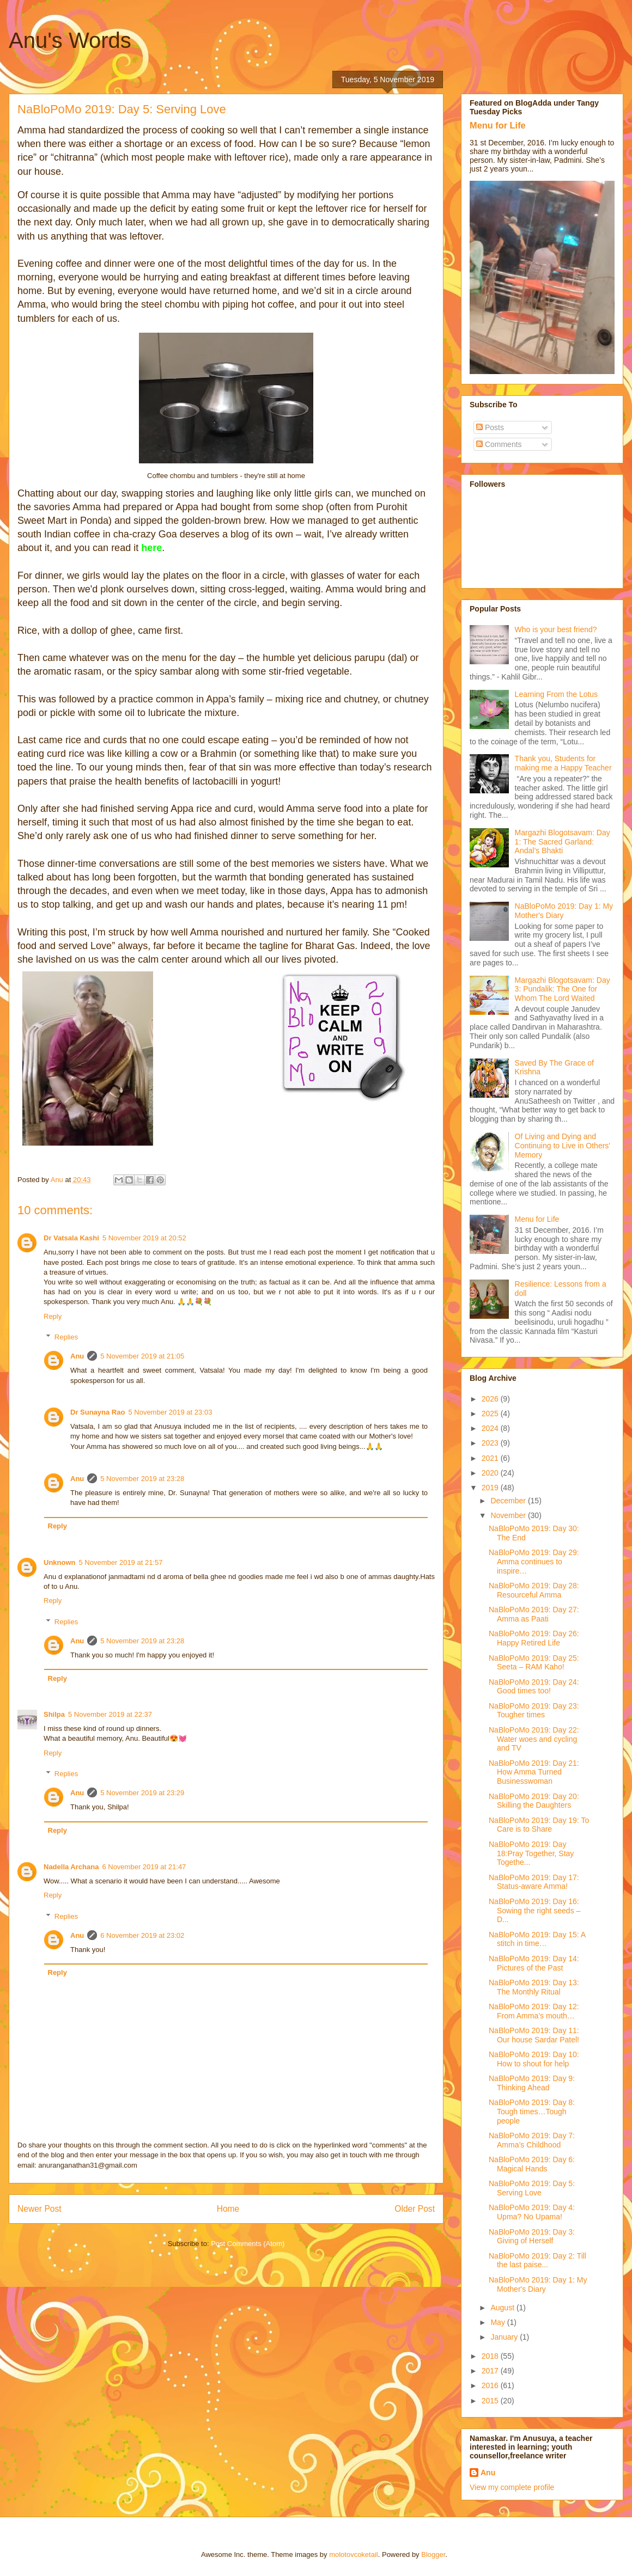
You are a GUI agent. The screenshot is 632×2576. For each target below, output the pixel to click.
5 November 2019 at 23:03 (170, 1412)
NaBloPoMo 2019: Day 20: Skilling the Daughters (534, 1801)
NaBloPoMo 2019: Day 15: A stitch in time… (537, 1939)
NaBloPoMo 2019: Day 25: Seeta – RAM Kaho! (534, 1663)
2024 (491, 1428)
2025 (491, 1413)
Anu (77, 1356)
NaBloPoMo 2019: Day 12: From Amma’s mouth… (534, 2011)
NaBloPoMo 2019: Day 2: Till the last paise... (537, 2260)
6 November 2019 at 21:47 (144, 1867)
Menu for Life (498, 125)
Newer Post (39, 2208)
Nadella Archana (71, 1867)
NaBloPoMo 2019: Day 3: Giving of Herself (532, 2236)
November (508, 1515)
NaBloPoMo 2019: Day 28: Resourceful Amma (534, 1590)
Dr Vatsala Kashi (71, 1238)
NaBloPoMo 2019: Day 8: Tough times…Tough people (532, 2111)
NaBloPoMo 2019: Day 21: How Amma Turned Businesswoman (534, 1772)
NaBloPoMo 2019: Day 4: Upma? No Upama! (532, 2212)
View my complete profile (512, 2487)
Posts (490, 427)
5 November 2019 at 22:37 (110, 1714)
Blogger (433, 2554)
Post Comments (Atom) (247, 2244)
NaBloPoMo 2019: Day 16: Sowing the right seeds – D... (534, 1910)
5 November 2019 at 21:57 (121, 1562)
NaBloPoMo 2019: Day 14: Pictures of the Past (534, 1963)
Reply (53, 1316)
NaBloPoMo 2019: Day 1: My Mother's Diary (538, 2284)
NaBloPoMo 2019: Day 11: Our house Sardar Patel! (534, 2035)
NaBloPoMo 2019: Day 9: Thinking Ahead (532, 2083)
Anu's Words (70, 40)
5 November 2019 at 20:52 (144, 1238)
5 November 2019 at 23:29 (142, 1793)
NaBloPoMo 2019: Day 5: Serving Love (532, 2188)
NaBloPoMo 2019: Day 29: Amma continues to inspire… (534, 1561)
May (498, 2322)
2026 (491, 1398)
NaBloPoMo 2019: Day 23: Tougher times (534, 1711)
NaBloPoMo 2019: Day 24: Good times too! (534, 1687)
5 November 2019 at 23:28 (142, 1478)
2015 (491, 2400)
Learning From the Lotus (556, 694)
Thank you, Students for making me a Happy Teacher (563, 763)
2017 (491, 2370)
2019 (491, 1487)
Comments (499, 444)
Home (228, 2208)
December (508, 1500)
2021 (491, 1458)
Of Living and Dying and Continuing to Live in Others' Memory (562, 1145)
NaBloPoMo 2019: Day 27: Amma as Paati (534, 1614)
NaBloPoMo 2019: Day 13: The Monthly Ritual (534, 1987)
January (505, 2337)
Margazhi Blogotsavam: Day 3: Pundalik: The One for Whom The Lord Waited (562, 989)
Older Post (414, 2208)
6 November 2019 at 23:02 (142, 1935)
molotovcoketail (353, 2554)
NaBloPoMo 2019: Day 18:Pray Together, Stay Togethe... (531, 1853)
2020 (491, 1472)
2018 (491, 2356)
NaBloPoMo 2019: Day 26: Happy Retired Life (534, 1638)
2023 (491, 1443)
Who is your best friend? (556, 629)
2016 (491, 2385)
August (503, 2307)
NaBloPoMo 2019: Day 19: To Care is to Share (539, 1825)
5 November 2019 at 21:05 (142, 1356)
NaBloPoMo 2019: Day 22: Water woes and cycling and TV (534, 1739)
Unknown (60, 1562)
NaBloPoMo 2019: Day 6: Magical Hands (532, 2164)
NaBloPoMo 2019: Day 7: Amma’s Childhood (532, 2140)
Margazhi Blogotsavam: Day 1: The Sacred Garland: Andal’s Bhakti (562, 841)
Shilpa (54, 1714)
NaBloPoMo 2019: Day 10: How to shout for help (534, 2059)
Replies (66, 1337)
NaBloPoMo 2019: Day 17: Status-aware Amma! (534, 1882)
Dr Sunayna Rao (97, 1412)
